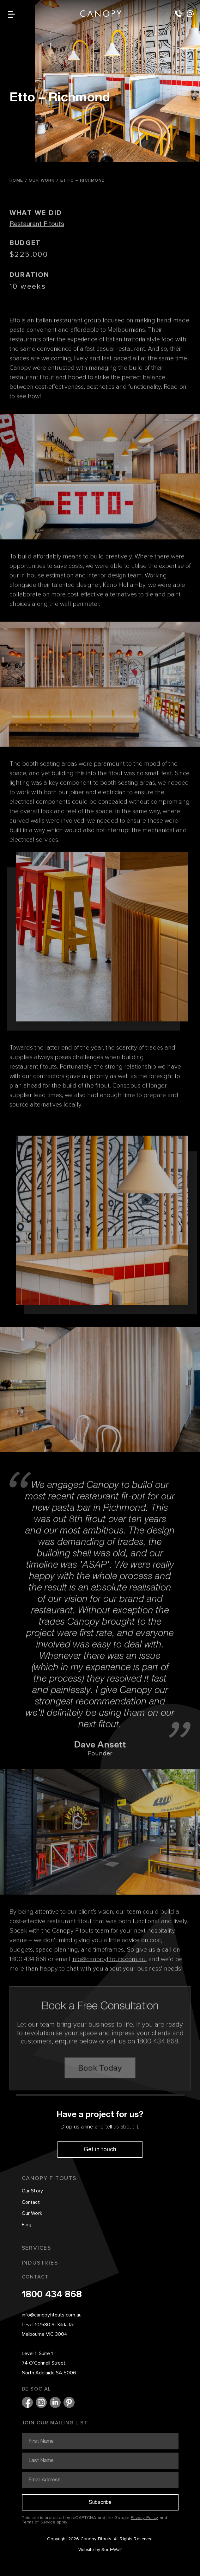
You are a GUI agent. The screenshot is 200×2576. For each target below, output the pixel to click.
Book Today (100, 2086)
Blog (27, 2225)
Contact (31, 2202)
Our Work (32, 2213)
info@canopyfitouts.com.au (52, 2315)
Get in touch (100, 2149)
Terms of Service (38, 2522)
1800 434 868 (52, 2294)
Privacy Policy (144, 2518)
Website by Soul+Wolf (100, 2550)
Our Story (32, 2191)
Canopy (100, 13)
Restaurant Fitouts (36, 242)
